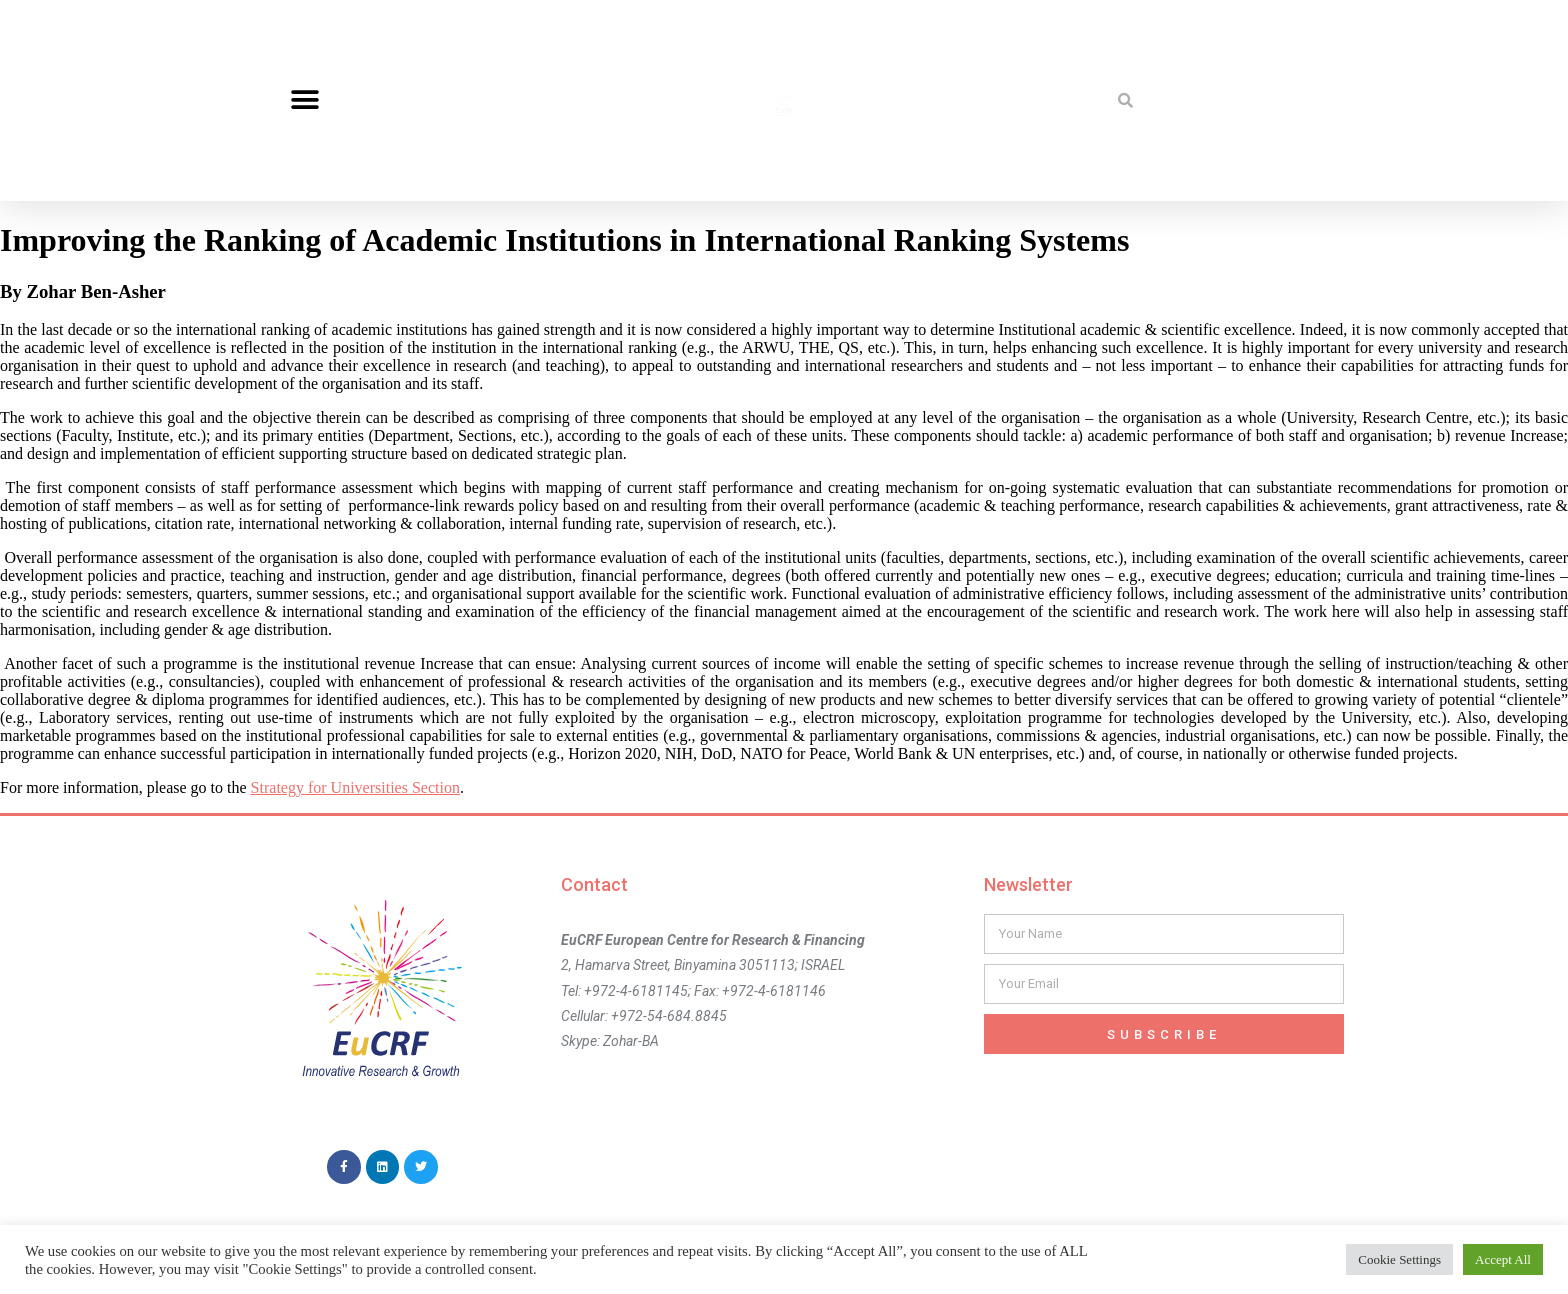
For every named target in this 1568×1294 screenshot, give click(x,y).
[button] (304, 100)
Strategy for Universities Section (355, 787)
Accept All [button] (1503, 1259)
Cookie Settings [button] (1399, 1259)
